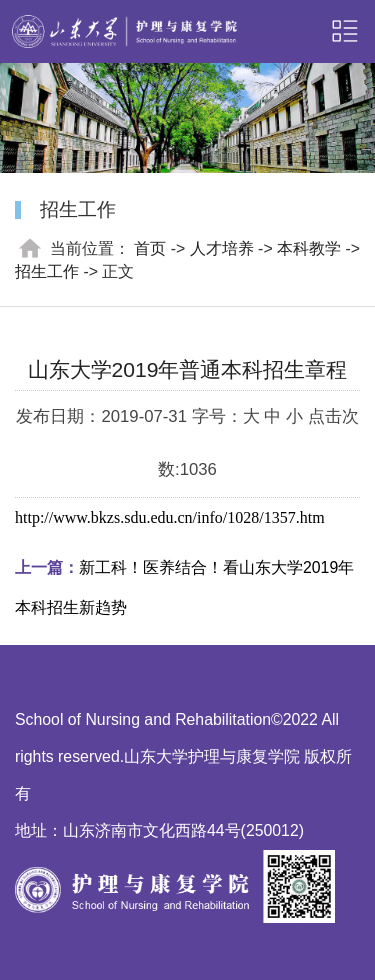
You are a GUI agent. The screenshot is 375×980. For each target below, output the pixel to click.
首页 (150, 248)
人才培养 (222, 248)
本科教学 (309, 248)
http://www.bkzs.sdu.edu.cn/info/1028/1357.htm (170, 517)
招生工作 (47, 271)
